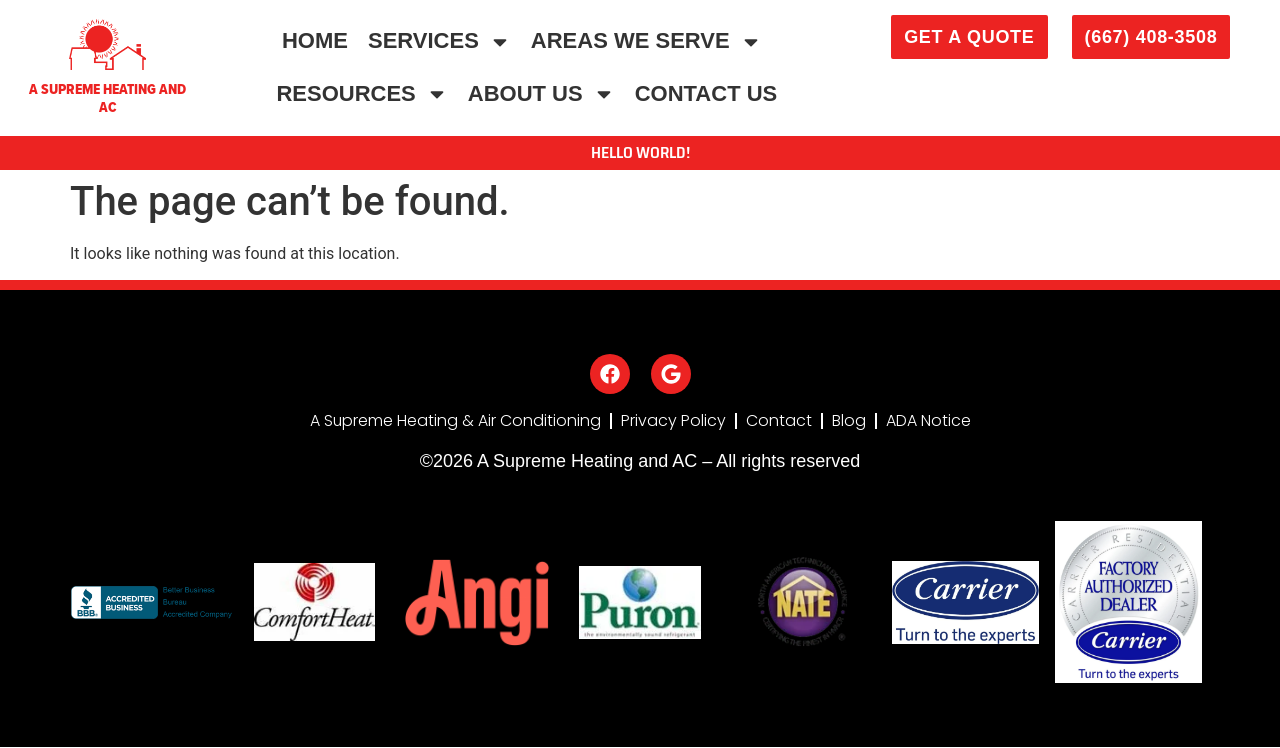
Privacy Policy (673, 421)
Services (439, 42)
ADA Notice (928, 421)
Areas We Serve (646, 42)
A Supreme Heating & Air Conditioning (455, 421)
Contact (779, 421)
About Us (541, 94)
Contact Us (706, 93)
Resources (361, 94)
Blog (849, 421)
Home (315, 40)
